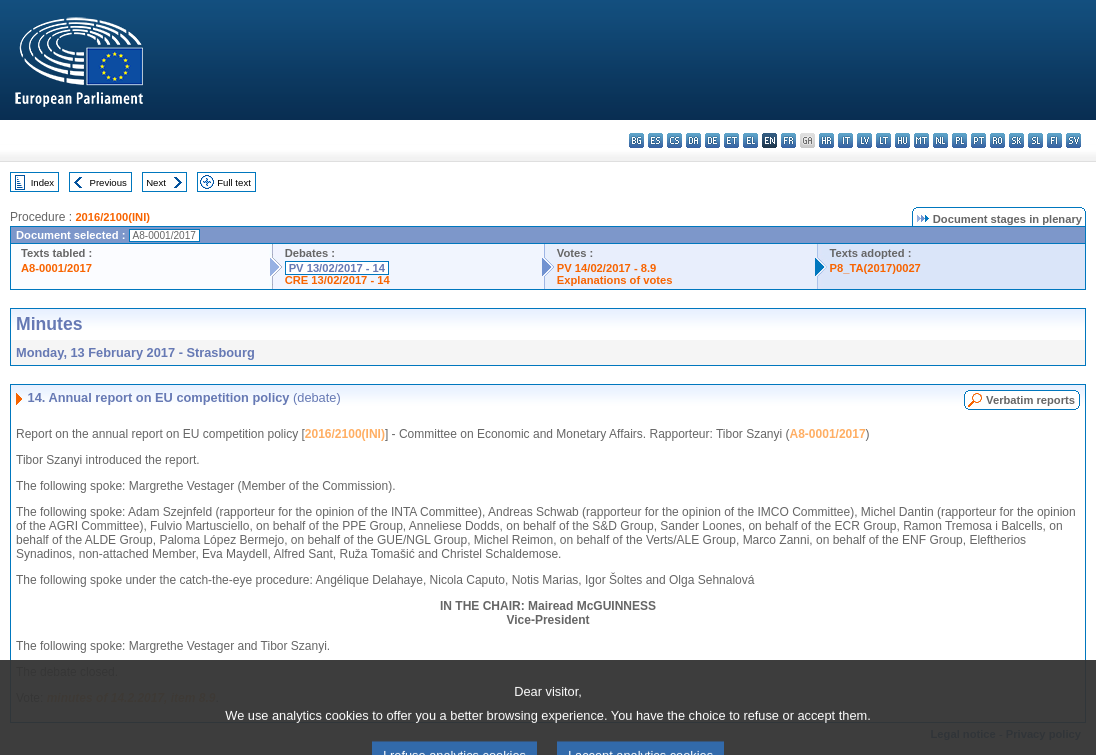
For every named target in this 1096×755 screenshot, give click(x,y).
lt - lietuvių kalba (883, 140)
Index (42, 182)
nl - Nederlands (940, 140)
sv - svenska (1073, 140)
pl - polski (959, 140)
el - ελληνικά (750, 140)
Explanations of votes (615, 280)
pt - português (978, 140)
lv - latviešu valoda (864, 140)
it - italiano (845, 140)
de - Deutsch (712, 140)
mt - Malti (921, 140)
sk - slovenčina (1016, 140)
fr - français (788, 140)
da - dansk (693, 140)
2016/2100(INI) (112, 217)
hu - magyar (902, 140)
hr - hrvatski (826, 140)
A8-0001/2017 (56, 268)
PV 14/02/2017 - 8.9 (607, 268)
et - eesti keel (731, 140)
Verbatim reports (1030, 400)
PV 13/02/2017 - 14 (337, 268)
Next (156, 182)
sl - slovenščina (1035, 140)
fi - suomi (1054, 140)
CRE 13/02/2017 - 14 (337, 280)
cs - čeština (674, 140)
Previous (108, 182)
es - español (655, 140)
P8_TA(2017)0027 (875, 268)
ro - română (997, 140)
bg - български (636, 140)
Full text (234, 182)
